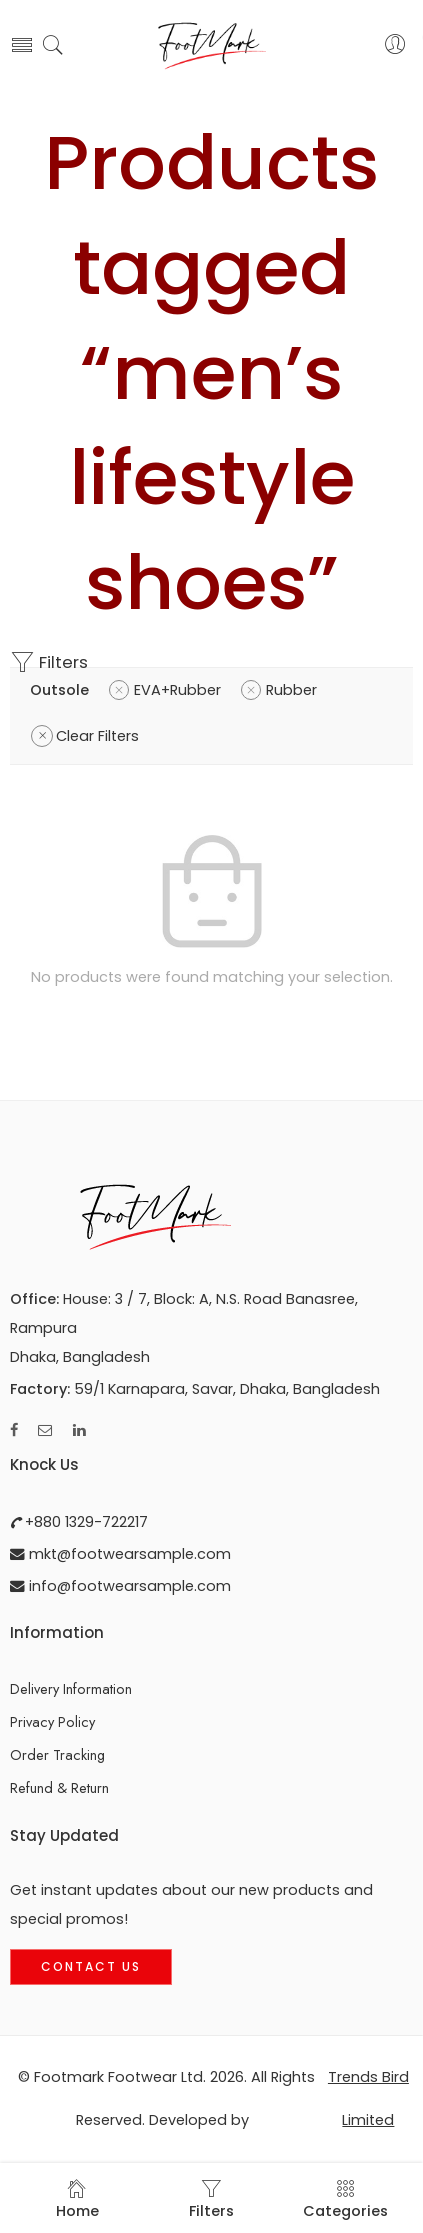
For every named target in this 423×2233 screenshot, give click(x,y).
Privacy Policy (52, 1721)
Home (77, 2199)
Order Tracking (57, 1754)
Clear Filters (97, 736)
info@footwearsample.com (128, 1586)
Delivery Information (71, 1688)
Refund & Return (59, 1787)
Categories (345, 2199)
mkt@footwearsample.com (128, 1554)
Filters (49, 662)
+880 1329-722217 (84, 1522)
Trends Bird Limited (368, 2099)
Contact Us (91, 1966)
